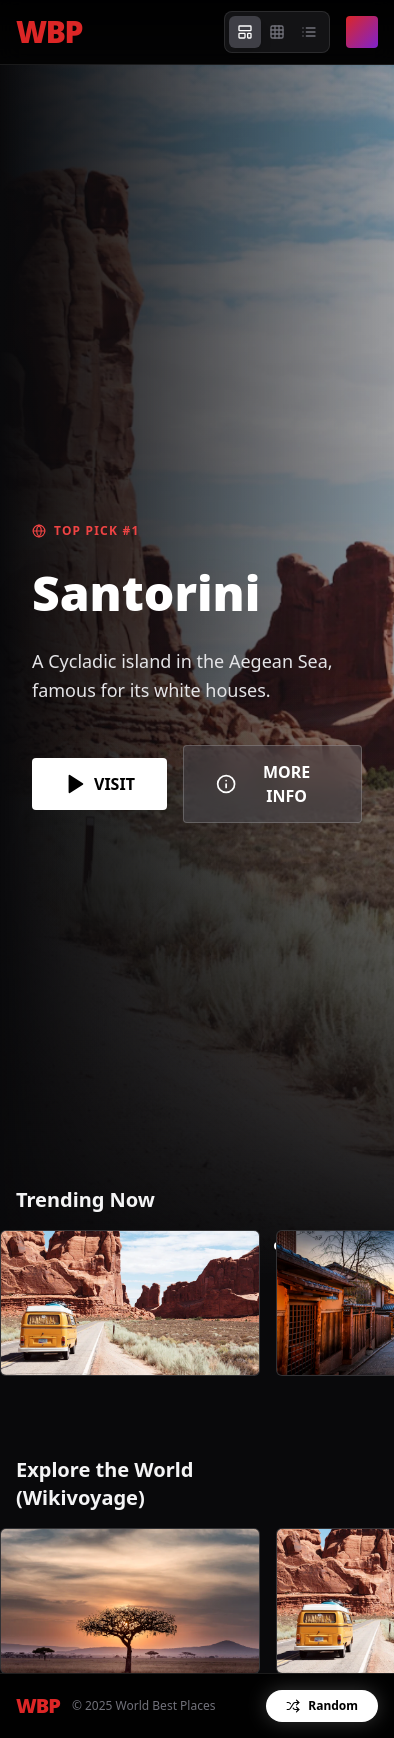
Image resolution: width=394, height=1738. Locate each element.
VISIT (99, 784)
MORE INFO (263, 784)
